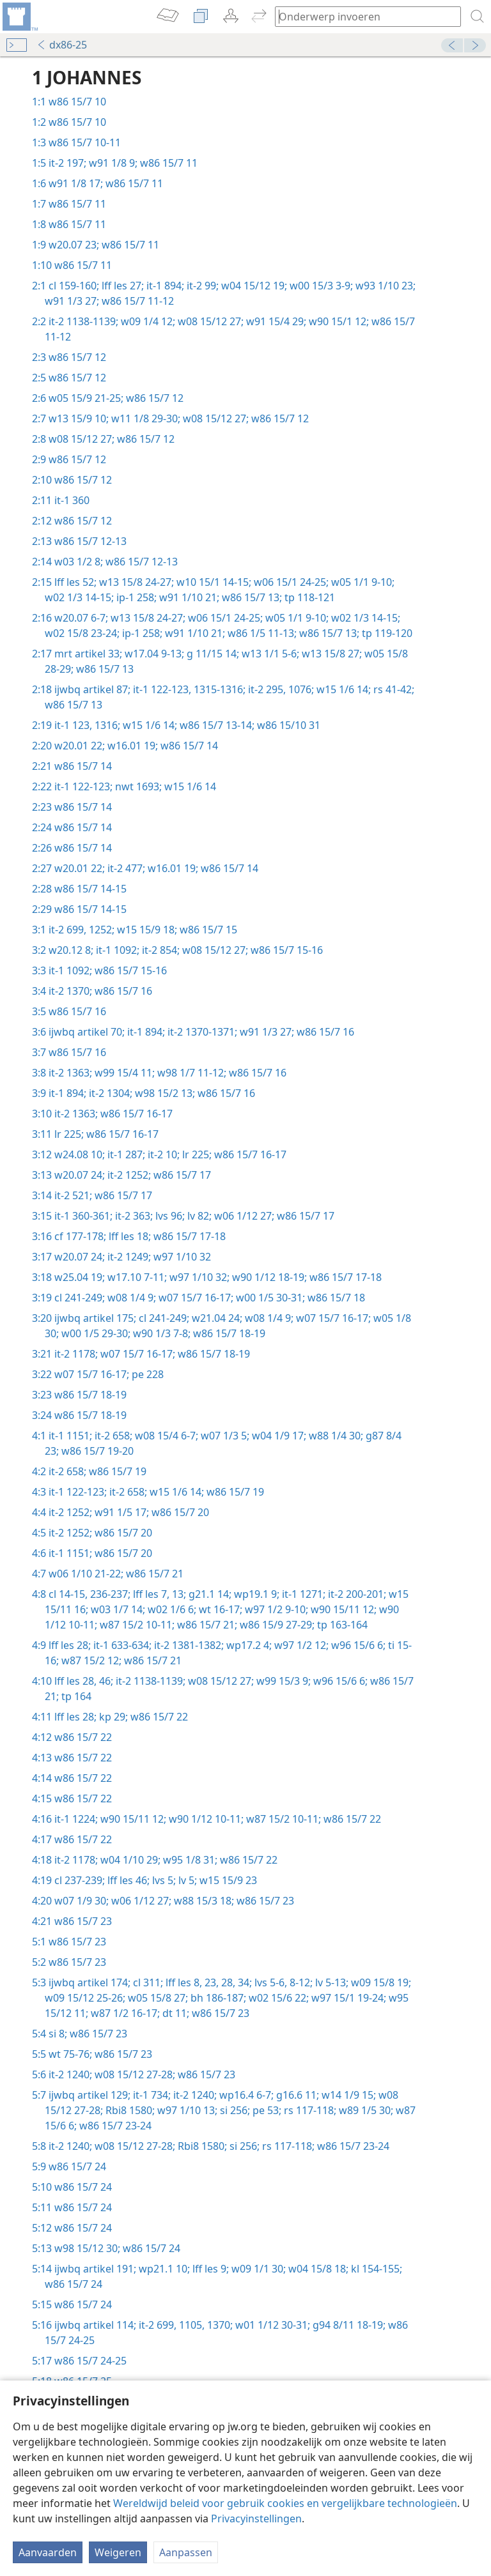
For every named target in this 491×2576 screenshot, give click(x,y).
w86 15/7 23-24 (114, 2126)
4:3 (39, 1492)
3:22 (42, 1374)
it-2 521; (73, 1195)
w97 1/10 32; (198, 1277)
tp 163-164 (341, 1625)
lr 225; (69, 1134)
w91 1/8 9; (111, 163)
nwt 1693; (137, 786)
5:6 (39, 2074)
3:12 (42, 1154)
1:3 (39, 142)
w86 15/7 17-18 (188, 1236)
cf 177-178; (80, 1236)
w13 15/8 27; (330, 654)
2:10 (42, 480)
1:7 (39, 204)
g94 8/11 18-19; (348, 2325)
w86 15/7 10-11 (85, 142)
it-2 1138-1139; (83, 321)
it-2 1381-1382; (188, 1645)
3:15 (42, 1216)
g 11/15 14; (211, 654)
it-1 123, (73, 725)
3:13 (42, 1175)
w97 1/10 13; (186, 2110)
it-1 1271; (302, 1594)
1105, (190, 2325)
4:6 (39, 1553)
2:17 (42, 654)
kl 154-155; (375, 2269)
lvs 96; (169, 1216)
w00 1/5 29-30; (94, 1333)
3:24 (42, 1415)
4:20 (42, 1901)
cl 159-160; (74, 286)
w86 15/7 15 (207, 930)
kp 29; (112, 1717)
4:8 (39, 1594)
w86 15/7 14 (188, 746)
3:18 (42, 1277)
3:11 (42, 1134)
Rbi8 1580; (129, 2110)
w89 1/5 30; (364, 2110)
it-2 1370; (70, 991)
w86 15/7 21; (206, 1625)
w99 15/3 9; (282, 1681)
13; (177, 1594)
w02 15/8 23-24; (82, 633)
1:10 (42, 265)
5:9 (39, 2166)
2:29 (42, 909)
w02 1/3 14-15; (79, 597)
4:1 (39, 1436)
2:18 (42, 689)
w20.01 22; (79, 746)
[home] (19, 17)
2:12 (42, 521)
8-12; (300, 1982)
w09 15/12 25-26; (85, 1998)
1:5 (39, 163)
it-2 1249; (128, 1257)
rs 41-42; (392, 689)
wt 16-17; (219, 1609)
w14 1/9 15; (347, 2095)
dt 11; (174, 2013)
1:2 (39, 122)
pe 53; (265, 2110)
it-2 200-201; (355, 1594)
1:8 (39, 224)
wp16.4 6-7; (245, 2095)
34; (243, 1982)
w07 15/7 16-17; (194, 1298)
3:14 (42, 1195)
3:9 (39, 1093)
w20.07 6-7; (81, 618)
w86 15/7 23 (264, 1901)
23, (210, 1982)
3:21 (42, 1354)
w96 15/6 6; (357, 1645)
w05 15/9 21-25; (86, 398)
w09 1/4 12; (146, 321)
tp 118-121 (308, 597)
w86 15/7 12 (77, 357)
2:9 (39, 459)
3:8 (39, 1073)
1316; (106, 725)
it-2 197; (67, 163)
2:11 (42, 500)
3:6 (39, 1032)
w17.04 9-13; (153, 654)
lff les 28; (70, 1645)
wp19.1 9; (255, 1594)
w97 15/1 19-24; (347, 1998)
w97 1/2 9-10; (275, 1609)
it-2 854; (159, 950)
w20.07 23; (74, 245)
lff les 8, (182, 1982)
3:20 (42, 1318)
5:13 (42, 2248)
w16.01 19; (131, 746)
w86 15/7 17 (181, 1175)
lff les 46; (127, 1880)
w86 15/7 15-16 (285, 950)
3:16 (42, 1236)
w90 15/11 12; (342, 1609)
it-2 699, (67, 930)
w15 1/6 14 (189, 786)
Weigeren (118, 2552)
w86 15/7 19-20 (96, 1451)
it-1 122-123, (160, 689)
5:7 (39, 2095)
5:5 (39, 2054)
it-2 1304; (109, 1093)
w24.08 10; (79, 1154)
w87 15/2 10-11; (136, 1625)
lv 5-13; (330, 1982)
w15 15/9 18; (145, 930)
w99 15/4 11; (123, 1073)
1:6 (39, 183)
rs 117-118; (308, 2110)
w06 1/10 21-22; (86, 1574)
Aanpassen (185, 2552)
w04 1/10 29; (129, 1860)
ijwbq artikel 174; (89, 1982)
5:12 (42, 2228)
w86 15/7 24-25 (90, 2361)
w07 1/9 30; (81, 1901)
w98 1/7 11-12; (190, 1073)
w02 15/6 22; (277, 1998)
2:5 (39, 378)
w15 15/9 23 (227, 1880)
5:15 (42, 2304)
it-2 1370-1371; (201, 1032)
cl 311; (146, 1982)
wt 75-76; (70, 2054)
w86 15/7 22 (158, 1717)
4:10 (42, 1681)
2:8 (39, 439)
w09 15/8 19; (379, 1982)
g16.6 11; (296, 2095)
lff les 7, (149, 1594)
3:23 (42, 1395)
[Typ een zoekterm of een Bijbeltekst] (362, 16)
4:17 (42, 1839)
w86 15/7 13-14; (215, 725)
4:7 (39, 1574)
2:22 (42, 786)
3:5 (39, 1011)
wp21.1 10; (163, 2269)
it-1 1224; (76, 1819)
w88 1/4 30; (334, 1436)
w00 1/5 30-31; (269, 1298)
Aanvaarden (48, 2552)
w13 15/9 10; (79, 418)
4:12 (42, 1737)
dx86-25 (61, 45)
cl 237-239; (79, 1880)
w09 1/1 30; (257, 2269)
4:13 (42, 1758)
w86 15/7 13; (250, 597)
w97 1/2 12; (300, 1645)
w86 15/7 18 (335, 1298)
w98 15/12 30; (87, 2248)
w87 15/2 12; (90, 1660)
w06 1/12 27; (243, 1216)
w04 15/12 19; (253, 286)
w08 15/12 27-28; (133, 2074)
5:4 (39, 2034)
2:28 (42, 889)
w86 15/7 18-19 (228, 1333)
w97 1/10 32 (181, 1257)
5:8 (39, 2146)
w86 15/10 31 (287, 725)
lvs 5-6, (269, 1982)
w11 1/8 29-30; (144, 418)
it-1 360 (72, 500)
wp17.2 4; (248, 1645)
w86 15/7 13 (104, 669)
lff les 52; (75, 582)
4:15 (42, 1798)
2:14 (42, 562)
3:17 (42, 1257)
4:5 (39, 1533)
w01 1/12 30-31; (271, 2325)
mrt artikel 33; (88, 654)
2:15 (42, 582)
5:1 (39, 1942)
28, (227, 1982)
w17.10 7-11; (136, 1277)
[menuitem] (19, 17)
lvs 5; (163, 1880)
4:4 (39, 1512)
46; (105, 1681)
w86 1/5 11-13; (261, 633)
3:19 (42, 1298)
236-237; (109, 1594)
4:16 (42, 1819)
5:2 (39, 1962)
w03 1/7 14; (116, 1609)
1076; (300, 689)
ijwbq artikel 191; (95, 2269)
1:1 (39, 102)
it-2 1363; (70, 1073)
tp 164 (75, 1696)
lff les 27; (121, 286)
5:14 (42, 2269)
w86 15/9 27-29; (276, 1625)
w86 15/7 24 (77, 2166)
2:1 (39, 286)
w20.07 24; (79, 1175)
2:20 (42, 746)
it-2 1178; (76, 1354)
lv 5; (186, 1880)
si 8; (58, 2034)
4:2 (39, 1471)
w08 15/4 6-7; (165, 1436)
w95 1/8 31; (188, 1860)
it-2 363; (133, 1216)
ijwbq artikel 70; (87, 1032)
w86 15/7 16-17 (135, 1114)
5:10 (42, 2187)
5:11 (42, 2207)
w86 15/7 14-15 (90, 889)
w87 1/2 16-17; (124, 2013)
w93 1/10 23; (384, 286)
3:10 (42, 1114)
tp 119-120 (385, 633)
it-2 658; (112, 1436)
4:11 (42, 1717)
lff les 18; (128, 1236)
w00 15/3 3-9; (320, 286)
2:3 (39, 357)
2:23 (42, 807)
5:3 (39, 1982)
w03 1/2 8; (78, 562)
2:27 (42, 868)
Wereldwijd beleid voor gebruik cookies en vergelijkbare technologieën (285, 2503)
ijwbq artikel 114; (95, 2325)
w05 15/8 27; (156, 1998)
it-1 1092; (116, 950)
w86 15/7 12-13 (90, 541)
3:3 (39, 970)
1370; (219, 2325)
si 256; (233, 2110)
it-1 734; (150, 2095)
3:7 (39, 1052)
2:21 (42, 766)
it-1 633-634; (121, 1645)
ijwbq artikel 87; (92, 689)
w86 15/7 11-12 (136, 301)
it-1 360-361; (83, 1216)
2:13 (42, 541)
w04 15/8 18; (317, 2269)
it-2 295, (266, 689)
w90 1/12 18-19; (268, 1277)
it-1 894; (164, 286)
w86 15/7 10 (77, 102)
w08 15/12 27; (209, 321)
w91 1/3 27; (72, 301)
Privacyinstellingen (256, 2518)
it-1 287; (125, 1154)
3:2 (39, 950)
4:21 (42, 1921)
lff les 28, (75, 1681)
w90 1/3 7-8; (160, 1333)
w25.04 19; (79, 1277)
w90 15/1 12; (337, 321)
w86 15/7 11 (167, 163)
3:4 (39, 991)
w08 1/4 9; (130, 1298)
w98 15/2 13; (163, 1093)
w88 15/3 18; (202, 1901)
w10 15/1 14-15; (212, 582)
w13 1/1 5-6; (269, 654)
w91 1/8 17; (76, 183)
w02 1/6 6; (170, 1609)
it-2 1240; (70, 2074)
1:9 (39, 245)
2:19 (42, 725)
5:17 (42, 2361)
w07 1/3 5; (223, 1436)
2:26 (42, 848)
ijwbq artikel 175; (95, 1318)
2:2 (39, 321)
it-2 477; (125, 868)
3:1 (39, 930)
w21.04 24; (215, 1318)
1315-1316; (218, 689)
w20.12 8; (71, 950)
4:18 (42, 1860)
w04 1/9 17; (277, 1436)
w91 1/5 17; (120, 1512)
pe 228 (146, 1374)
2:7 (39, 418)
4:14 (42, 1778)
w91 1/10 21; (188, 597)
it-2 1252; (128, 1175)
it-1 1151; (70, 1436)
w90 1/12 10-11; (205, 1819)
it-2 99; (201, 286)
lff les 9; (209, 2269)
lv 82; (198, 1216)
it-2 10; (162, 1154)
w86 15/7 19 (116, 1471)
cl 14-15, (68, 1594)
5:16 (42, 2325)
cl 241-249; (79, 1298)
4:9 (39, 1645)
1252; (100, 930)
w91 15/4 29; (275, 321)
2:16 (42, 618)
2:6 (39, 398)
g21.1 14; (208, 1594)
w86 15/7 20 (179, 1512)
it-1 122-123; (83, 786)
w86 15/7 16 (122, 991)
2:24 (42, 827)
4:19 (42, 1880)
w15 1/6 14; (342, 689)
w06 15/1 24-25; (290, 582)
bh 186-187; (217, 1998)
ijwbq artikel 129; (89, 2095)
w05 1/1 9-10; (361, 582)
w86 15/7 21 (153, 1574)
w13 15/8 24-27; (135, 582)
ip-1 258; (135, 597)
